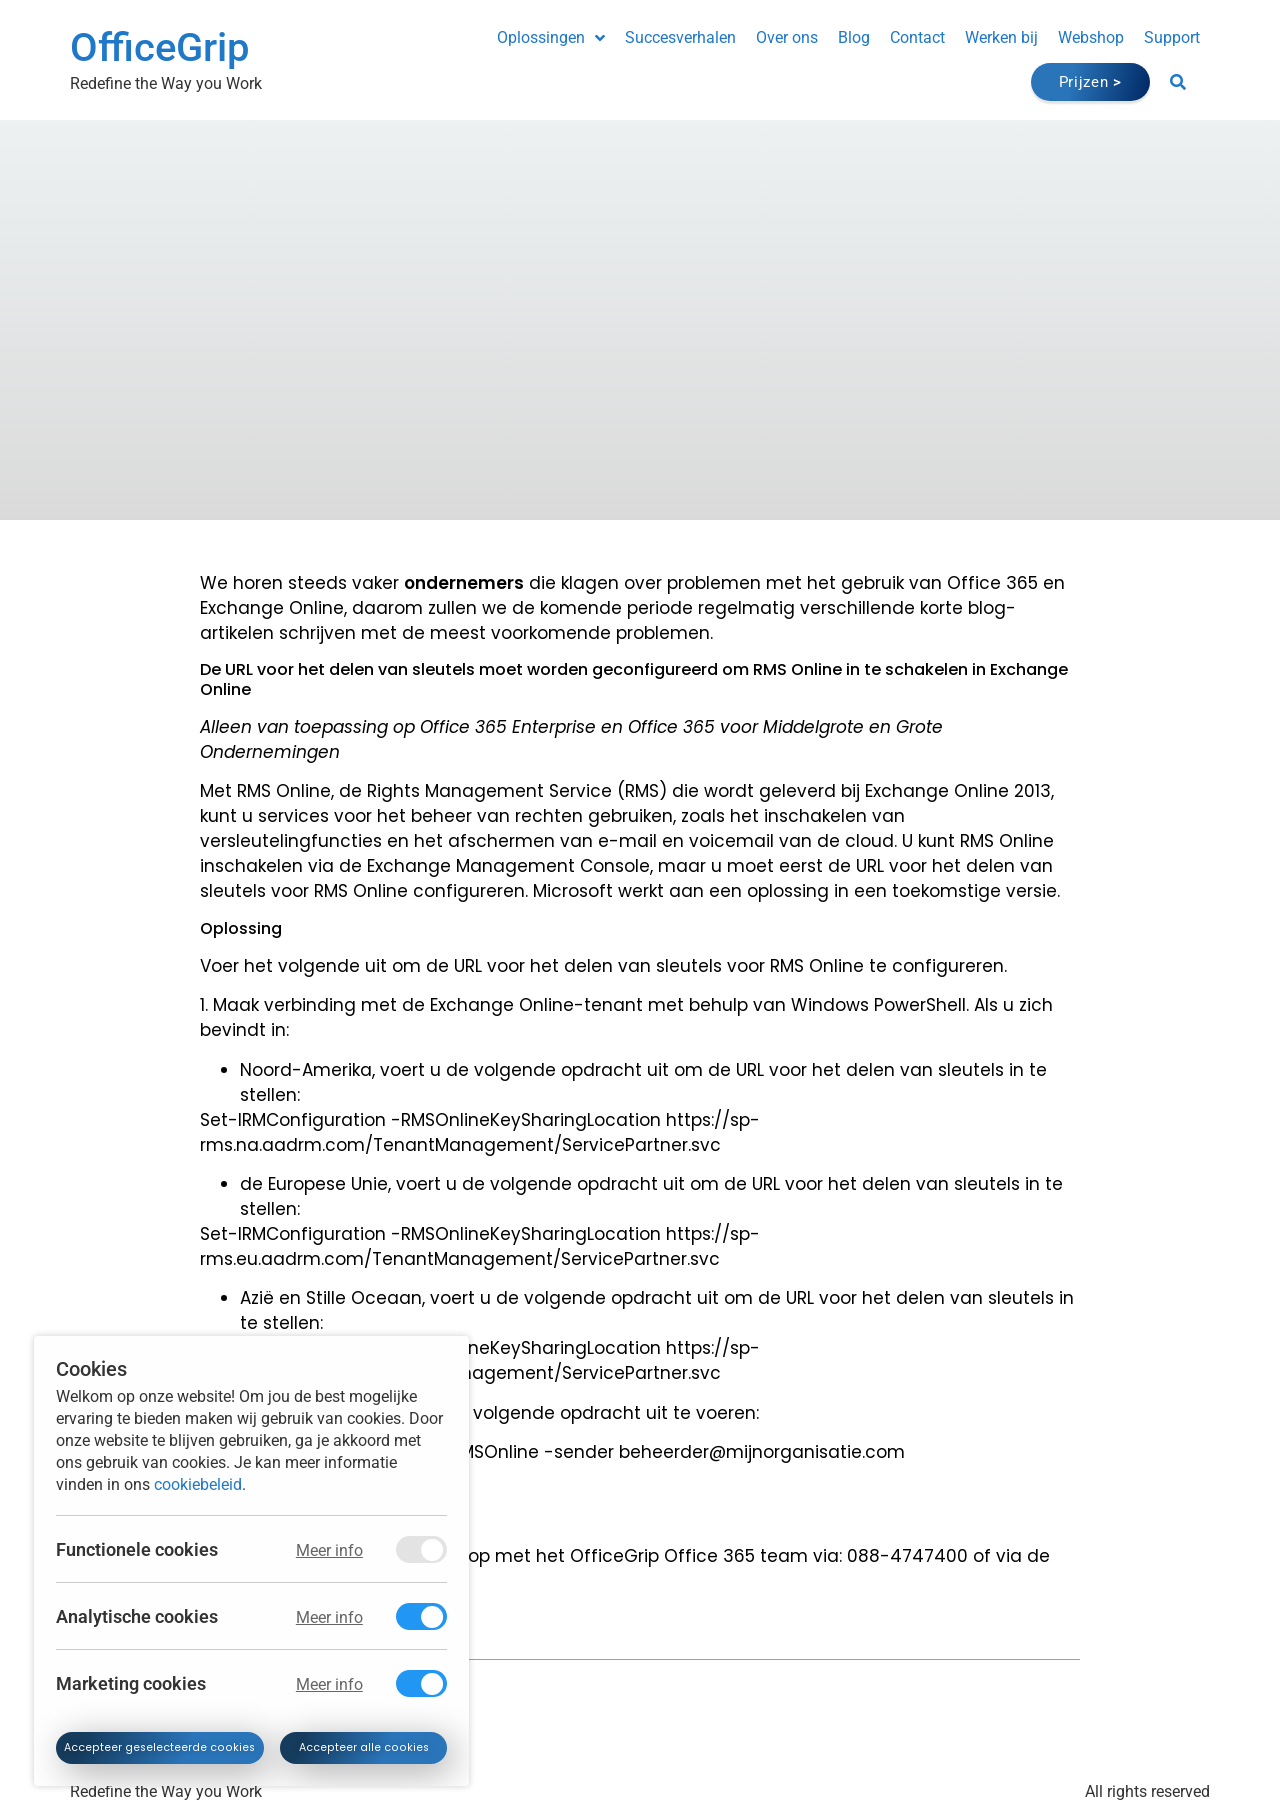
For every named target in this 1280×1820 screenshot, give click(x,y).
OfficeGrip (159, 47)
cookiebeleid (198, 1480)
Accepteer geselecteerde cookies (164, 1746)
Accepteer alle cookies (368, 1746)
